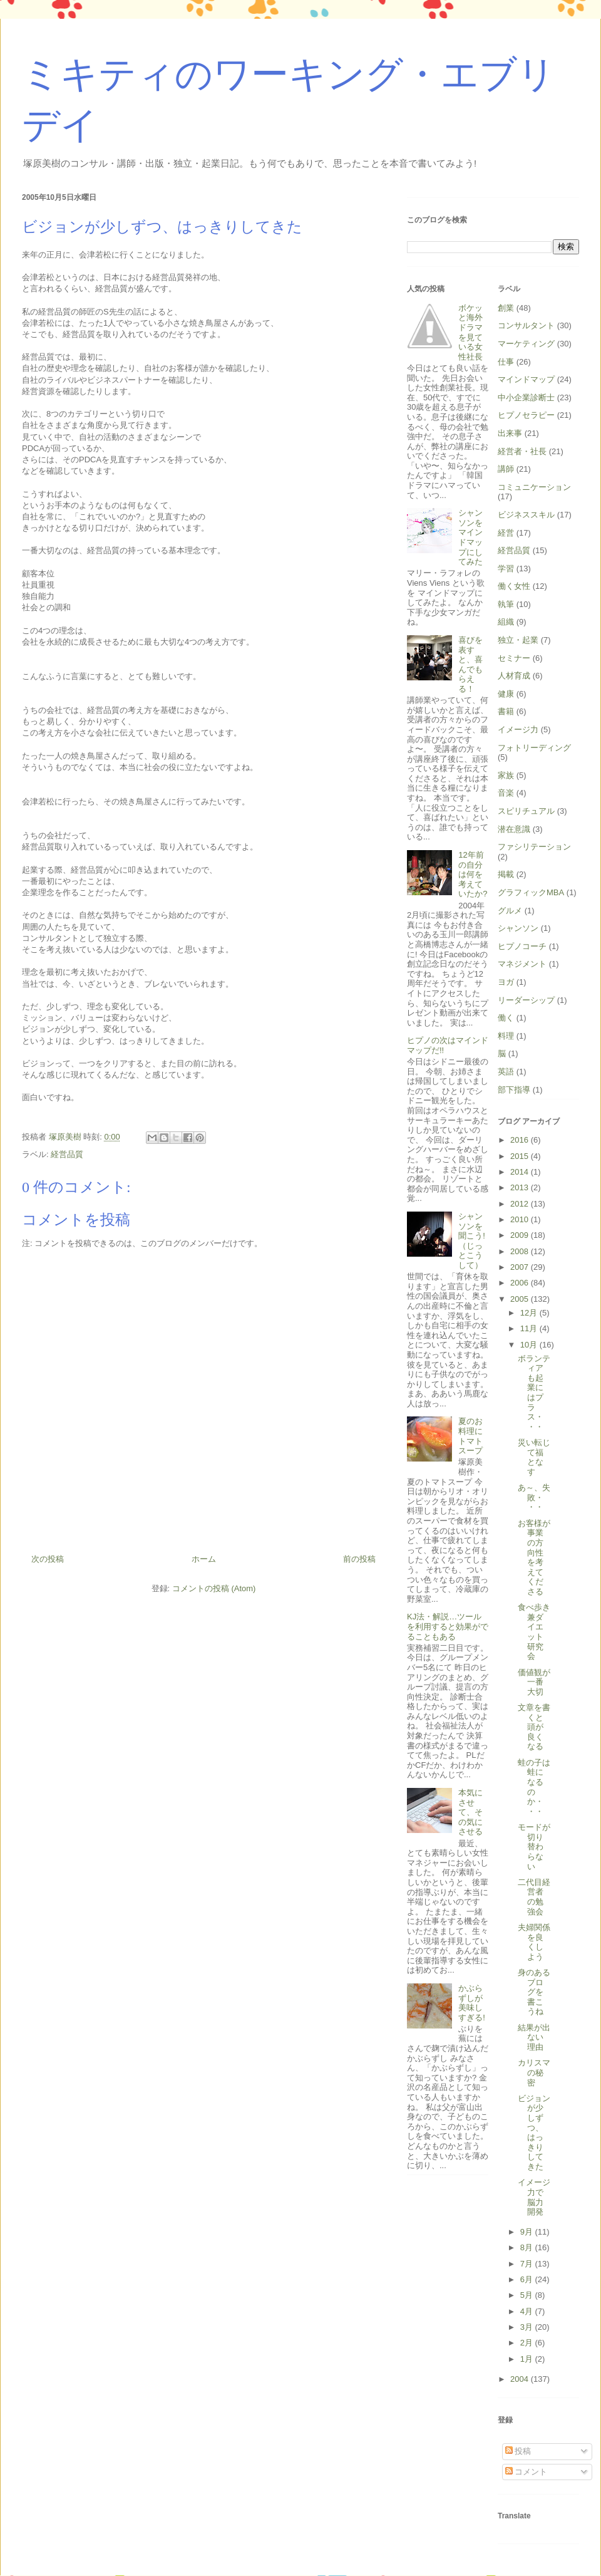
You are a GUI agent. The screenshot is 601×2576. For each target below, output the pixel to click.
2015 (520, 1156)
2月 (527, 2342)
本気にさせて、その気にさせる (470, 1812)
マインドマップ (526, 379)
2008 (520, 1251)
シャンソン (518, 928)
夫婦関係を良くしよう (534, 1942)
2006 (520, 1282)
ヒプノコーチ (522, 946)
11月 (530, 1328)
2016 (520, 1140)
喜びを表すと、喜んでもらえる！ (470, 664)
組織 (506, 621)
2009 (520, 1235)
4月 (527, 2311)
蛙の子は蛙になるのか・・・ (534, 1787)
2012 (520, 1203)
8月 (527, 2247)
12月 (530, 1312)
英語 (506, 1071)
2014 (520, 1171)
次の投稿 (47, 1559)
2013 (520, 1187)
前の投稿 (359, 1559)
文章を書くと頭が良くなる (534, 1727)
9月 (527, 2231)
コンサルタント (526, 325)
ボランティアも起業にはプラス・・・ (534, 1392)
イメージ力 (518, 729)
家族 (506, 775)
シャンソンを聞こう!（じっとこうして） (471, 1241)
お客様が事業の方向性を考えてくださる (534, 1557)
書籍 (506, 711)
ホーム (204, 1559)
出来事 (510, 433)
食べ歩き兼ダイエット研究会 (534, 1631)
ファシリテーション (534, 846)
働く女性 (514, 586)
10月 (530, 1344)
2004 (520, 2379)
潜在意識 (514, 829)
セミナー (514, 658)
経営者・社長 (522, 451)
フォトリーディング (534, 747)
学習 (506, 568)
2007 (520, 1267)
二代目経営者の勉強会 (534, 1896)
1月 (527, 2359)
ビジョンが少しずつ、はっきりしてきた (534, 2132)
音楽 (506, 792)
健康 (506, 694)
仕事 (506, 361)
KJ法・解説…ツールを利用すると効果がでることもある (447, 1626)
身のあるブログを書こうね (534, 1992)
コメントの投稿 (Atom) (214, 1588)
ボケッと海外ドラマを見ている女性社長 (470, 332)
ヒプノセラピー (526, 415)
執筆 (506, 604)
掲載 (506, 874)
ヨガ (506, 982)
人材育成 (514, 675)
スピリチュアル (526, 811)
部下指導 (514, 1089)
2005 (520, 1299)
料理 (506, 1036)
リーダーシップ (526, 1000)
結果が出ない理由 (534, 2037)
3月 (527, 2327)
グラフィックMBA (531, 892)
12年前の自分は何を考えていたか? (472, 874)
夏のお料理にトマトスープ (470, 1435)
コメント (526, 2471)
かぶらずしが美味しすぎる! (471, 2002)
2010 (520, 1219)
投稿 (518, 2451)
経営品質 (67, 1154)
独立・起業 (518, 640)
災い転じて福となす (534, 1457)
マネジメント (522, 964)
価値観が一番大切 (534, 1682)
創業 (506, 308)
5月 (527, 2295)
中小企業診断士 (526, 397)
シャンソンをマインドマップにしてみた (470, 537)
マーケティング (526, 343)
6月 (527, 2279)
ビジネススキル (526, 514)
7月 (527, 2263)
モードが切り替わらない (534, 1846)
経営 (506, 533)
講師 (506, 469)
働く (506, 1017)
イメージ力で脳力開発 (534, 2197)
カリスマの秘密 (534, 2072)
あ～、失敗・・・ (534, 1497)
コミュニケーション (534, 487)
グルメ (510, 910)
